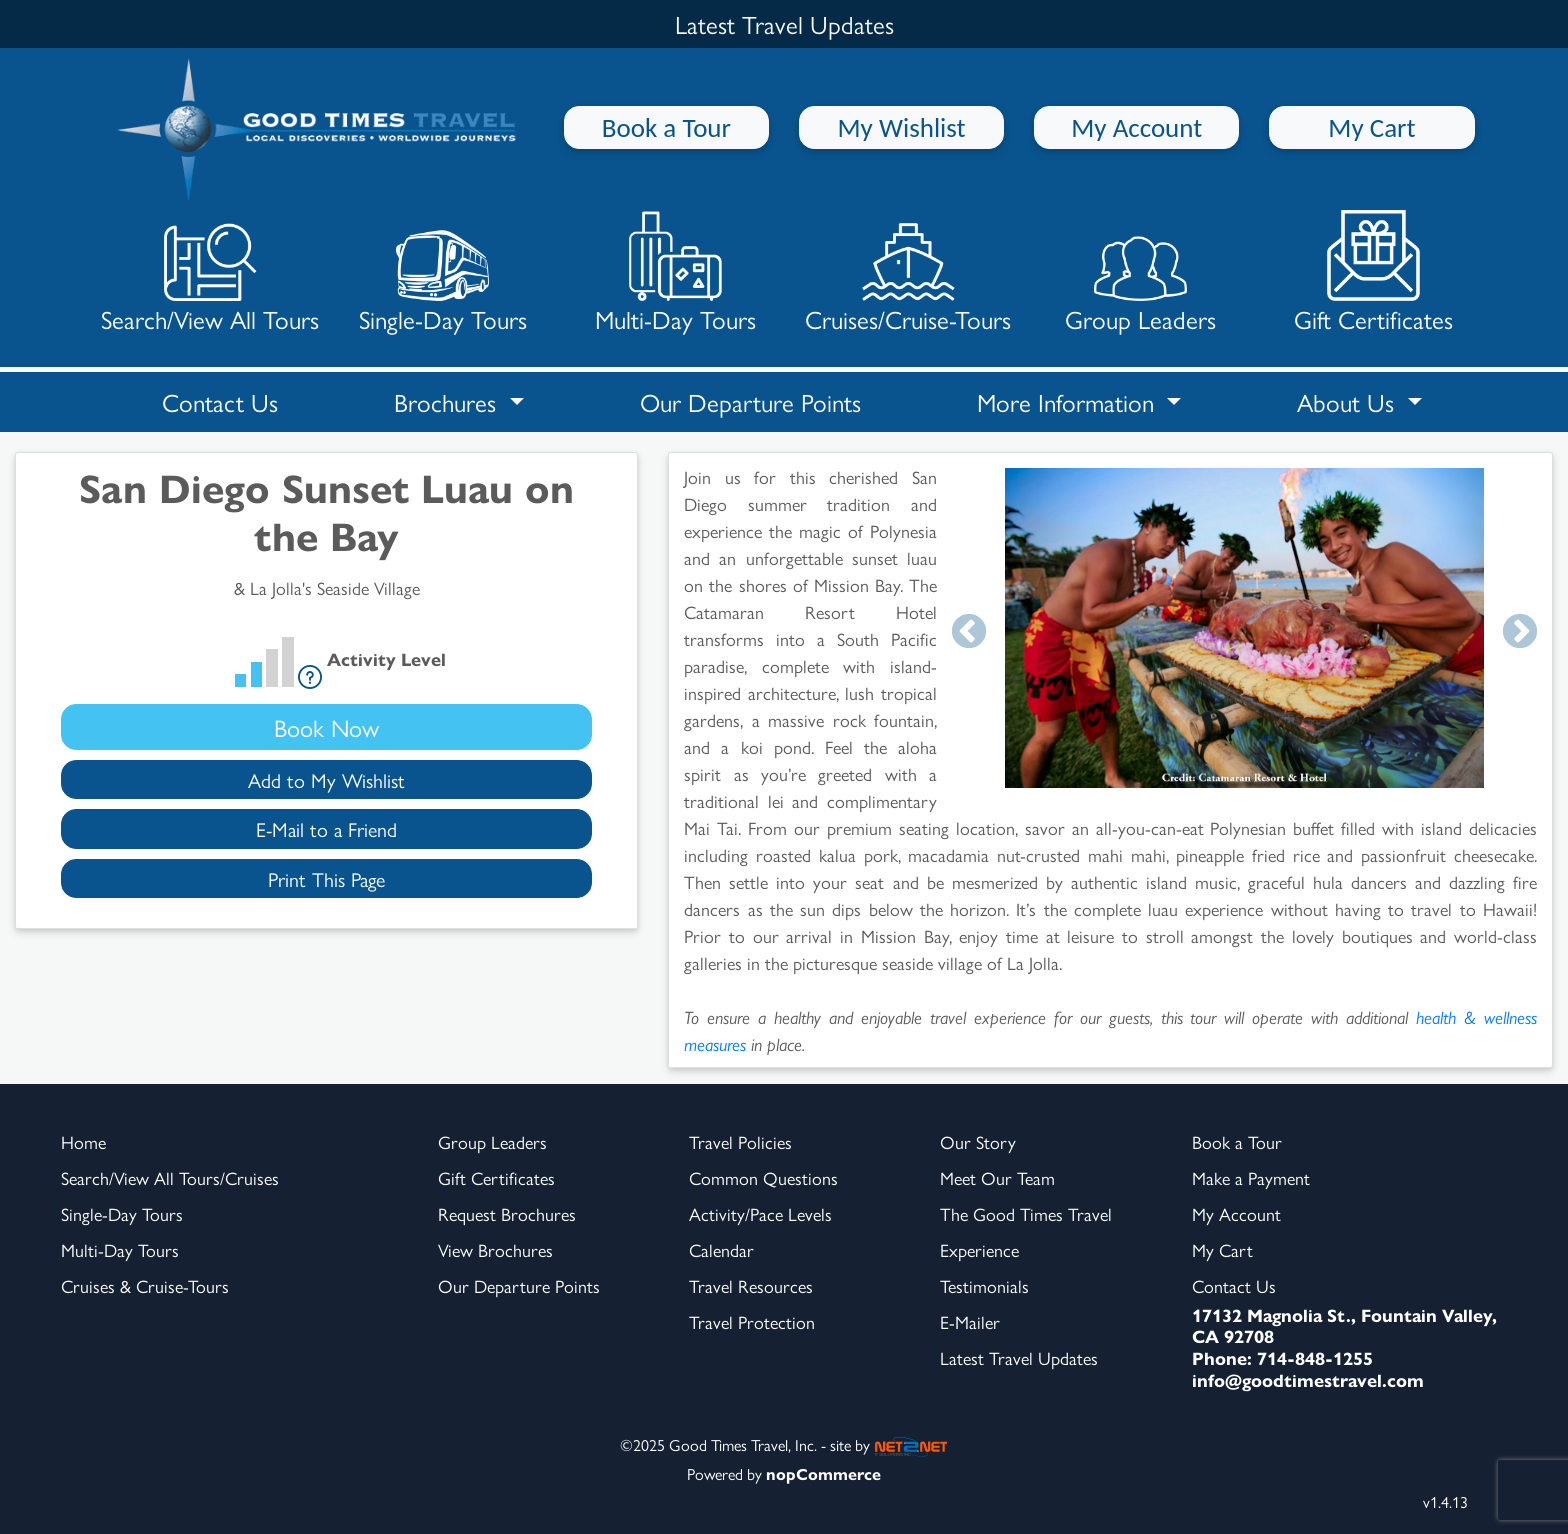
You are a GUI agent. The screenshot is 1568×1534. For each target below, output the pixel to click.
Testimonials (984, 1285)
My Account (1136, 127)
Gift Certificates (1373, 272)
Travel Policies (740, 1141)
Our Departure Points (750, 401)
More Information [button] (1069, 401)
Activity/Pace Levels (760, 1213)
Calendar (721, 1249)
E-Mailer (970, 1321)
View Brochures (495, 1249)
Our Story (978, 1141)
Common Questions (763, 1177)
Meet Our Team (997, 1177)
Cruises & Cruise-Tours (145, 1285)
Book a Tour (666, 127)
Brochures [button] (448, 401)
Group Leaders (1140, 272)
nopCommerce (823, 1473)
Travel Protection (752, 1321)
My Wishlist (902, 127)
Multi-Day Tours (675, 272)
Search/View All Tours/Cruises (170, 1177)
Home (83, 1141)
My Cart (1371, 127)
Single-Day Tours (443, 272)
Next (1520, 633)
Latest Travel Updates (1019, 1357)
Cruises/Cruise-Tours (908, 272)
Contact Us (220, 401)
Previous (969, 633)
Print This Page (326, 878)
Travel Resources (751, 1285)
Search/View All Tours (210, 272)
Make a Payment (1251, 1177)
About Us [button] (1349, 401)
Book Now (326, 727)
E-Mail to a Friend (326, 828)
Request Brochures (507, 1213)
